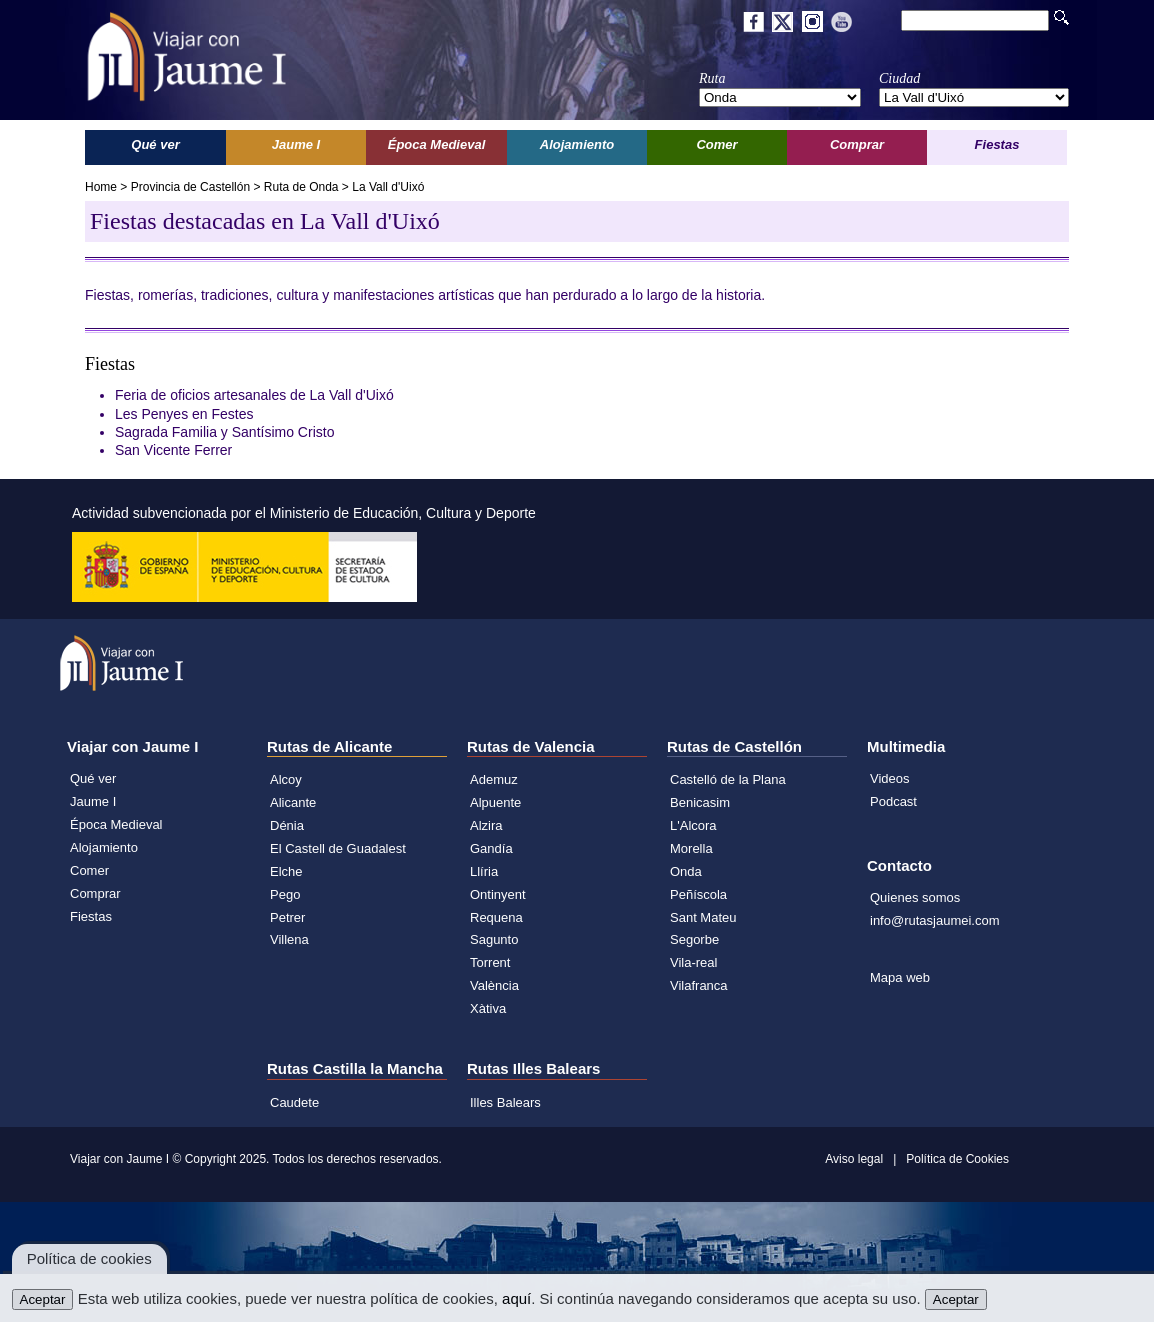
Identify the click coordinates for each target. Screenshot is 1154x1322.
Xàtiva (488, 1008)
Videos (890, 778)
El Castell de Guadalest (338, 848)
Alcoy (286, 779)
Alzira (486, 825)
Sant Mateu (703, 917)
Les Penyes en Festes (184, 414)
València (494, 985)
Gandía (491, 848)
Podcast (893, 801)
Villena (289, 939)
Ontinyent (498, 894)
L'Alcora (693, 825)
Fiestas (91, 916)
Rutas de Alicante (329, 746)
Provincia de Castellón (190, 187)
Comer (89, 870)
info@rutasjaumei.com (935, 920)
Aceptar (43, 1299)
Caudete (294, 1102)
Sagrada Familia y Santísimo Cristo (224, 432)
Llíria (484, 871)
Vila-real (693, 962)
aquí (516, 1298)
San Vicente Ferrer (173, 450)
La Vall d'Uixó (388, 187)
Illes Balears (505, 1102)
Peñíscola (698, 894)
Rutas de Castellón (734, 746)
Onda (686, 871)
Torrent (490, 962)
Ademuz (494, 779)
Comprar (95, 893)
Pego (285, 894)
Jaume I (93, 801)
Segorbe (694, 939)
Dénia (287, 825)
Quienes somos (915, 897)
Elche (286, 871)
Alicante (293, 802)
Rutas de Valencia (531, 746)
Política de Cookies (957, 1159)
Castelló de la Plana (728, 779)
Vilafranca (699, 985)
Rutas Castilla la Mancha (355, 1068)
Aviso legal (854, 1159)
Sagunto (494, 939)
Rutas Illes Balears (533, 1068)
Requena (496, 917)
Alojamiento (104, 847)
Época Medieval (116, 824)
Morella (691, 848)
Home (101, 187)
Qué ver (93, 778)
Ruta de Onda (301, 187)
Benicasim (700, 802)
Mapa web (900, 977)
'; (780, 97)
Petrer (287, 917)
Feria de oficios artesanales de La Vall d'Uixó (254, 395)
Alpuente (495, 802)
